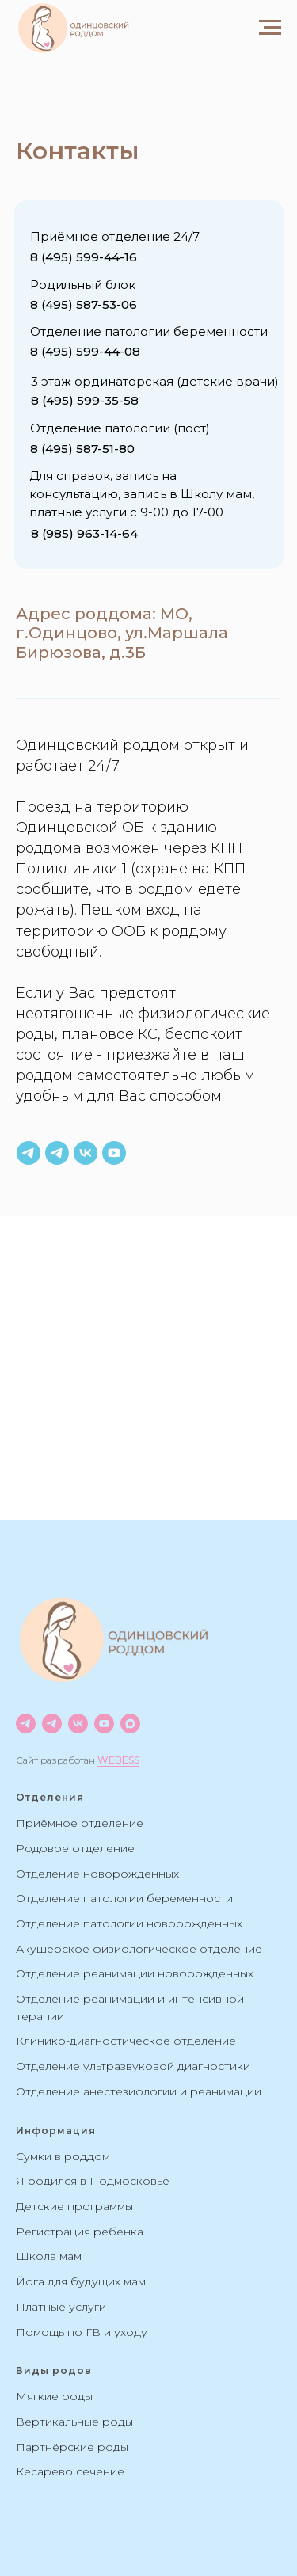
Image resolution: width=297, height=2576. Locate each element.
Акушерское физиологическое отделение (139, 1949)
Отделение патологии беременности (124, 1898)
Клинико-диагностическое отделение (126, 2041)
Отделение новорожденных (97, 1873)
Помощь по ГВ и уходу (81, 2332)
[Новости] (26, 1723)
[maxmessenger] (130, 1723)
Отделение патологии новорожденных (129, 1923)
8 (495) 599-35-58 (85, 400)
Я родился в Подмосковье (92, 2181)
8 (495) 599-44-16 (83, 256)
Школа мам (49, 2256)
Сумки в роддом (63, 2156)
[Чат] (52, 1723)
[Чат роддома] (57, 1153)
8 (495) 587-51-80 (82, 448)
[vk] (85, 1153)
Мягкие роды (54, 2396)
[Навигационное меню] (270, 28)
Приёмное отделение (79, 1823)
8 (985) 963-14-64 (84, 533)
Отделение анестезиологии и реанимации (138, 2091)
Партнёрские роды (72, 2447)
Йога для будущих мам (81, 2281)
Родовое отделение (75, 1848)
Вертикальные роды (74, 2421)
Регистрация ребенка (79, 2231)
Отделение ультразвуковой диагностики (133, 2066)
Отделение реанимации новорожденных (134, 1973)
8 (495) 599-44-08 (85, 351)
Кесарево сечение (70, 2471)
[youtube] (114, 1153)
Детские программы (74, 2206)
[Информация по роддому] (28, 1153)
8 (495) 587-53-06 (83, 304)
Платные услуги (61, 2307)
